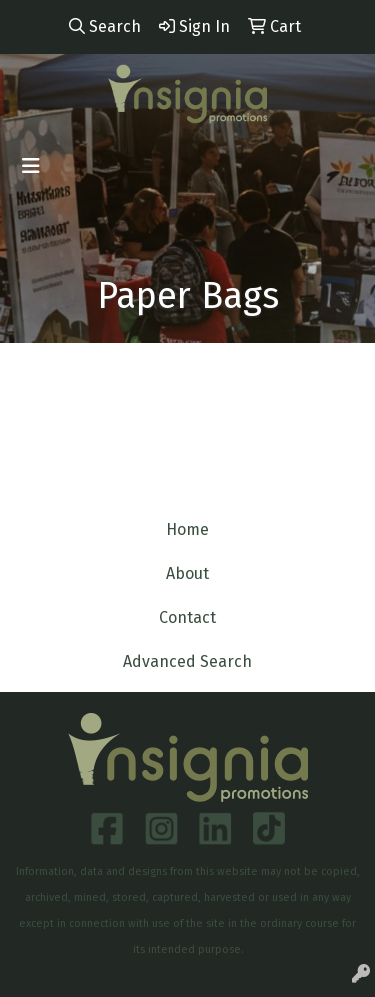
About (187, 573)
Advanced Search (187, 661)
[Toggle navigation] (31, 166)
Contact (187, 617)
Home (187, 529)
